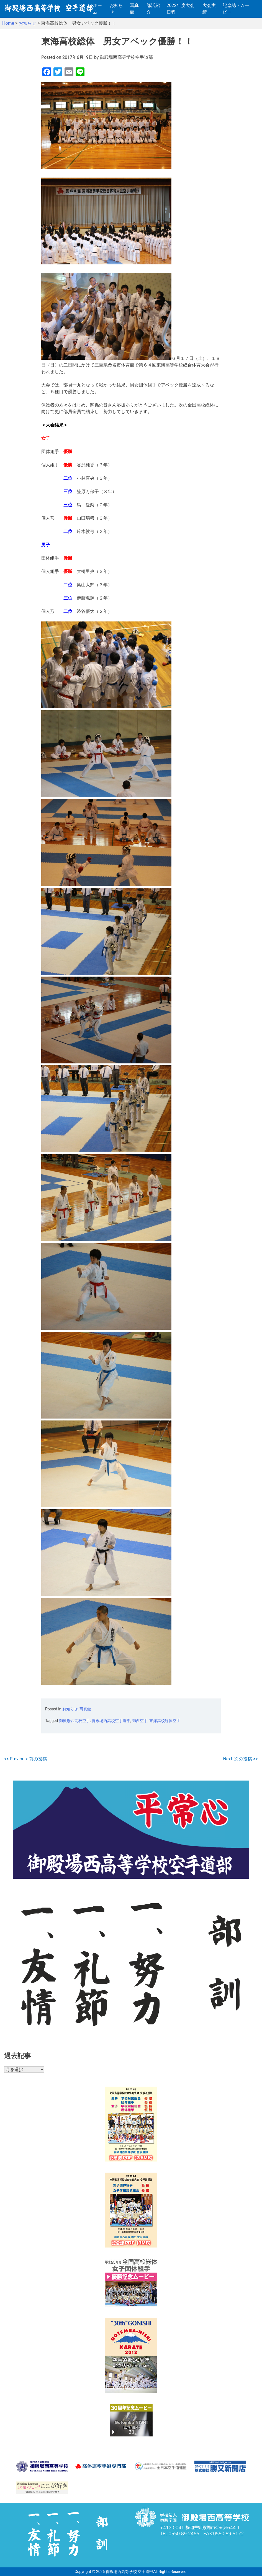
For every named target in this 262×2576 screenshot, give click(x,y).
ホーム (97, 9)
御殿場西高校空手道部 (111, 1720)
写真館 (134, 9)
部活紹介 (153, 9)
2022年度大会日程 (180, 9)
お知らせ (116, 9)
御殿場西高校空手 (74, 1720)
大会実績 (209, 9)
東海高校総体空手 (164, 1720)
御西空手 (140, 1720)
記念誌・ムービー (236, 9)
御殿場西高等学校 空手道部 (129, 2571)
